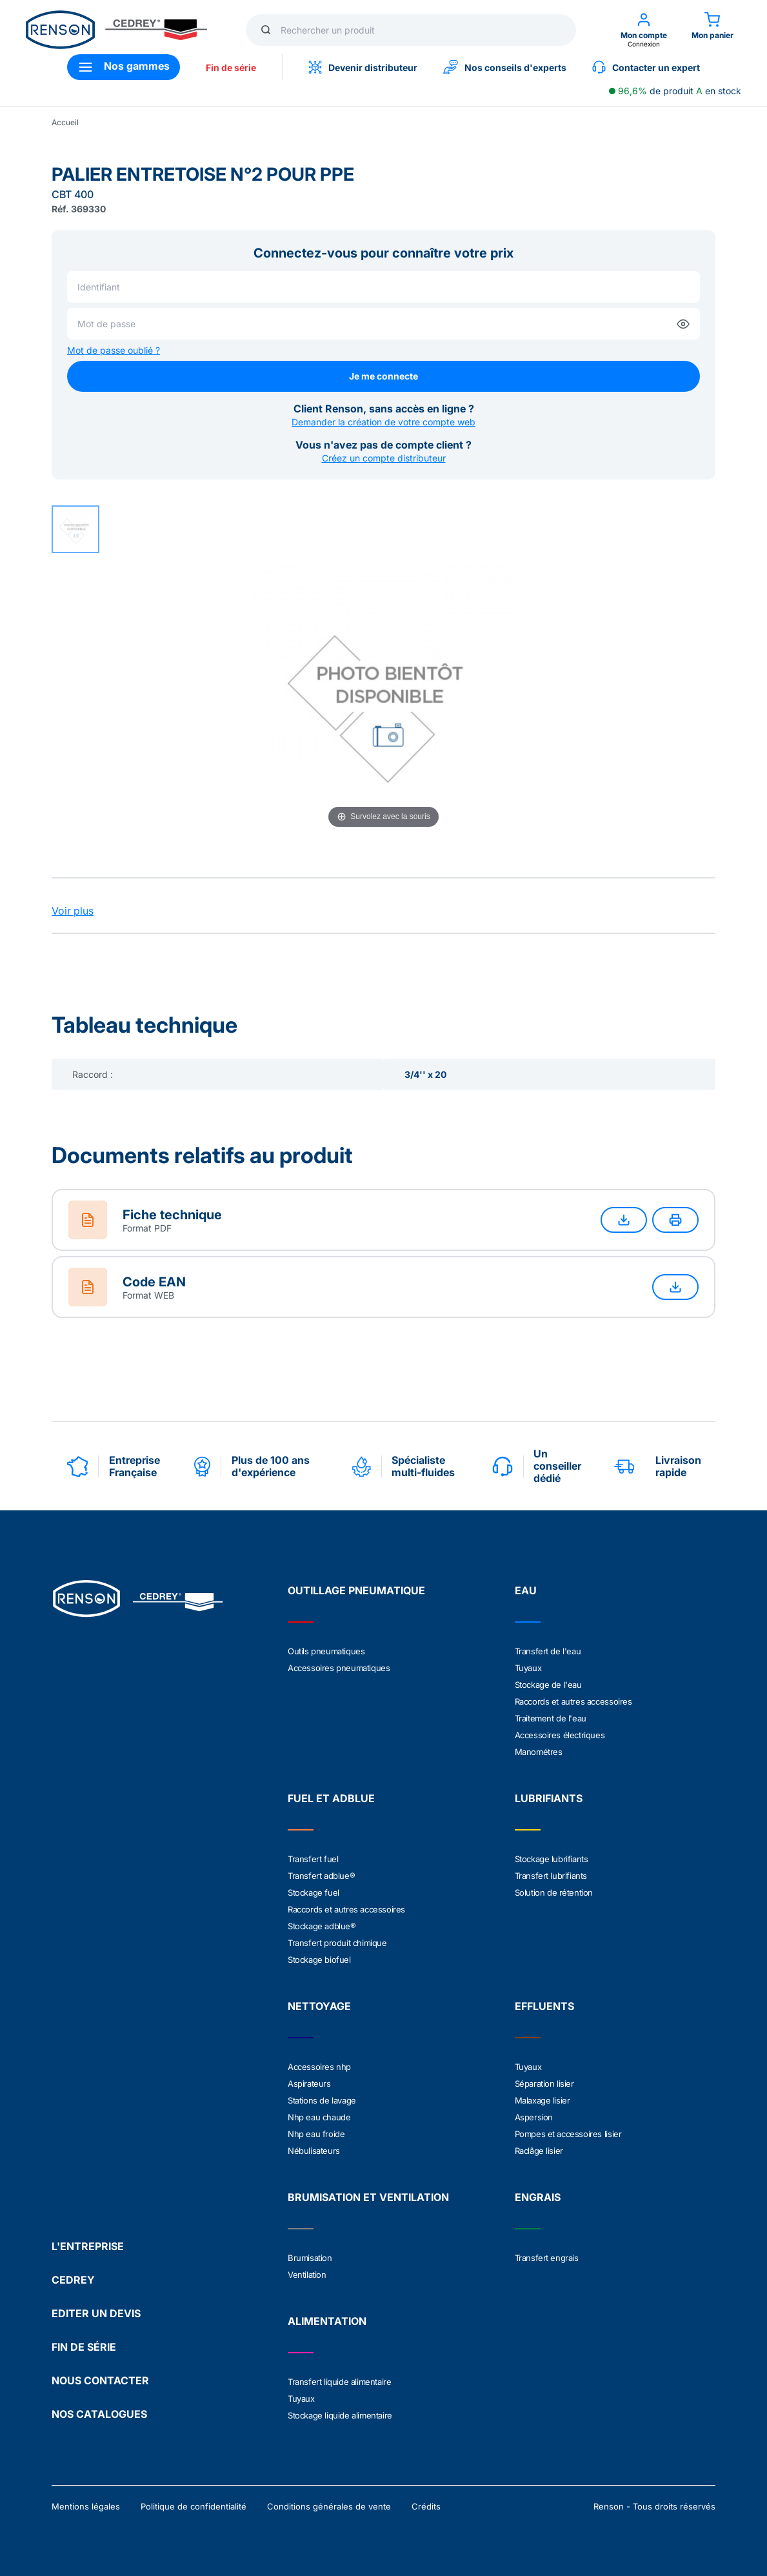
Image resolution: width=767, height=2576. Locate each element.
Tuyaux (528, 1668)
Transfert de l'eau (548, 1651)
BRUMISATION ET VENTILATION (368, 2197)
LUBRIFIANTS (549, 1798)
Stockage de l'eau (548, 1684)
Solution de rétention (554, 1892)
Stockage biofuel (319, 1959)
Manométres (539, 1752)
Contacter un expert (646, 67)
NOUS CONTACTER (100, 2380)
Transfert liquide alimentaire (339, 2382)
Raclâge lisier (539, 2150)
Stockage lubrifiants (551, 1859)
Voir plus (73, 910)
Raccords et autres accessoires (573, 1701)
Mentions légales (86, 2506)
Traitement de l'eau (550, 1718)
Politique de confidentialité (193, 2506)
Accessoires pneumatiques (339, 1668)
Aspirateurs (309, 2083)
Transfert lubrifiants (551, 1876)
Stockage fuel (313, 1892)
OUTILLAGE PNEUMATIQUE (356, 1590)
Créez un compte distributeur (384, 457)
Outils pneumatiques (326, 1651)
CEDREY (73, 2279)
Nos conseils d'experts (504, 67)
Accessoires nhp (319, 2067)
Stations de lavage (322, 2100)
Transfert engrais (547, 2258)
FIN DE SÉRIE (84, 2346)
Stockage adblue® (322, 1926)
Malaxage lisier (542, 2100)
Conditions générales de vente (329, 2506)
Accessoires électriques (560, 1735)
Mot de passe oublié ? (113, 350)
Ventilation (307, 2274)
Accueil (65, 122)
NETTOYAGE (319, 2006)
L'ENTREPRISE (88, 2246)
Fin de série (231, 67)
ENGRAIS (538, 2197)
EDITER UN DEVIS (96, 2313)
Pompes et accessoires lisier (568, 2134)
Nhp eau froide (316, 2134)
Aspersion (534, 2117)
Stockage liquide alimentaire (340, 2415)
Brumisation (310, 2258)
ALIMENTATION (327, 2321)
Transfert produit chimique (337, 1943)
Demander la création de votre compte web (383, 421)
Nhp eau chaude (319, 2117)
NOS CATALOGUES (99, 2414)
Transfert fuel (313, 1859)
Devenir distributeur (362, 67)
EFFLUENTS (544, 2006)
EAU (526, 1590)
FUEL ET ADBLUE (331, 1798)
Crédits (426, 2506)
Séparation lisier (544, 2083)
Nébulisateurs (314, 2150)
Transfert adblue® (321, 1876)
